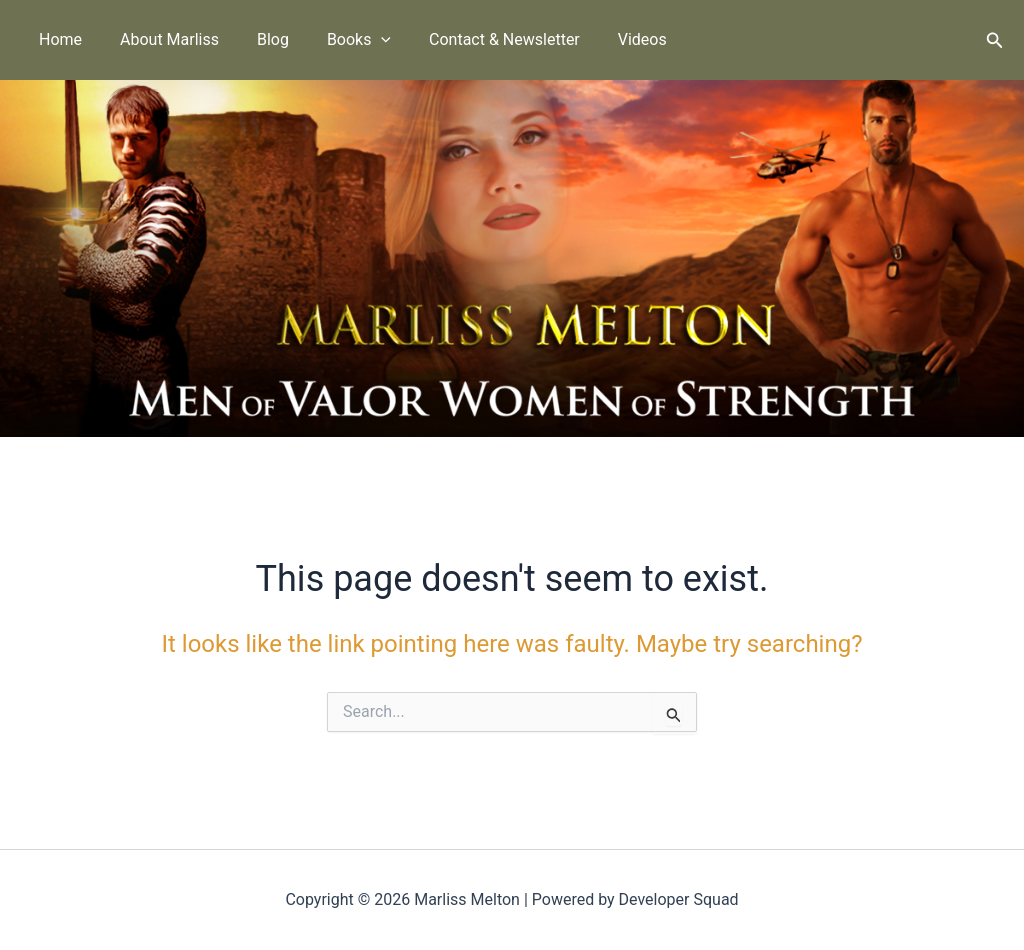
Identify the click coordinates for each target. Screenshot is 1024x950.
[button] (361, 40)
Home (57, 39)
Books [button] (338, 40)
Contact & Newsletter (477, 39)
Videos (609, 39)
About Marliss (160, 39)
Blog (258, 39)
